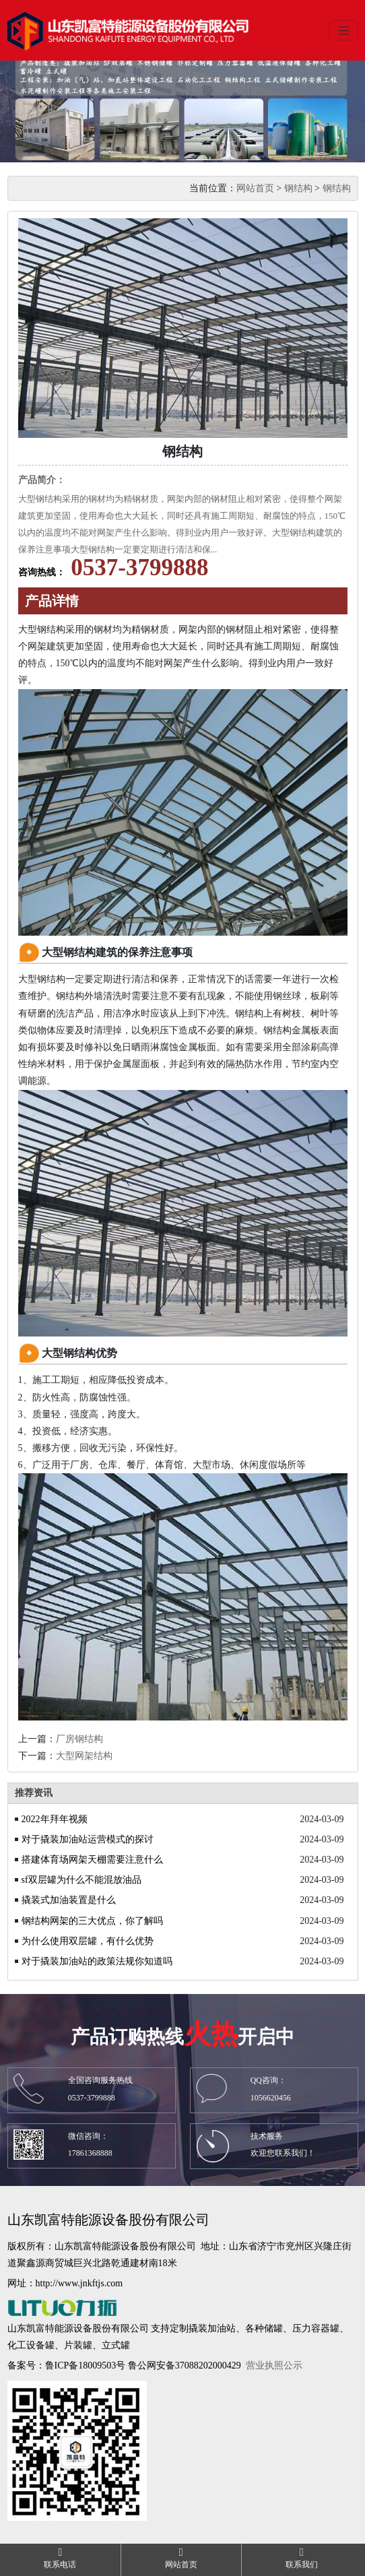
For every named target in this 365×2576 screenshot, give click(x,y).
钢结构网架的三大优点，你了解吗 (92, 1921)
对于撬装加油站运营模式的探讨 (88, 1839)
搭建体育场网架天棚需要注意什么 (92, 1860)
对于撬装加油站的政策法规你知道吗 (97, 1961)
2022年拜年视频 (55, 1819)
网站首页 (255, 188)
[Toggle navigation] (343, 30)
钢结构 (298, 188)
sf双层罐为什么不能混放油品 (81, 1880)
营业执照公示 (274, 2365)
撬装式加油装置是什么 (69, 1900)
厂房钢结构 (79, 1739)
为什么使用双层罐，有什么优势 (88, 1941)
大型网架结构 (84, 1756)
